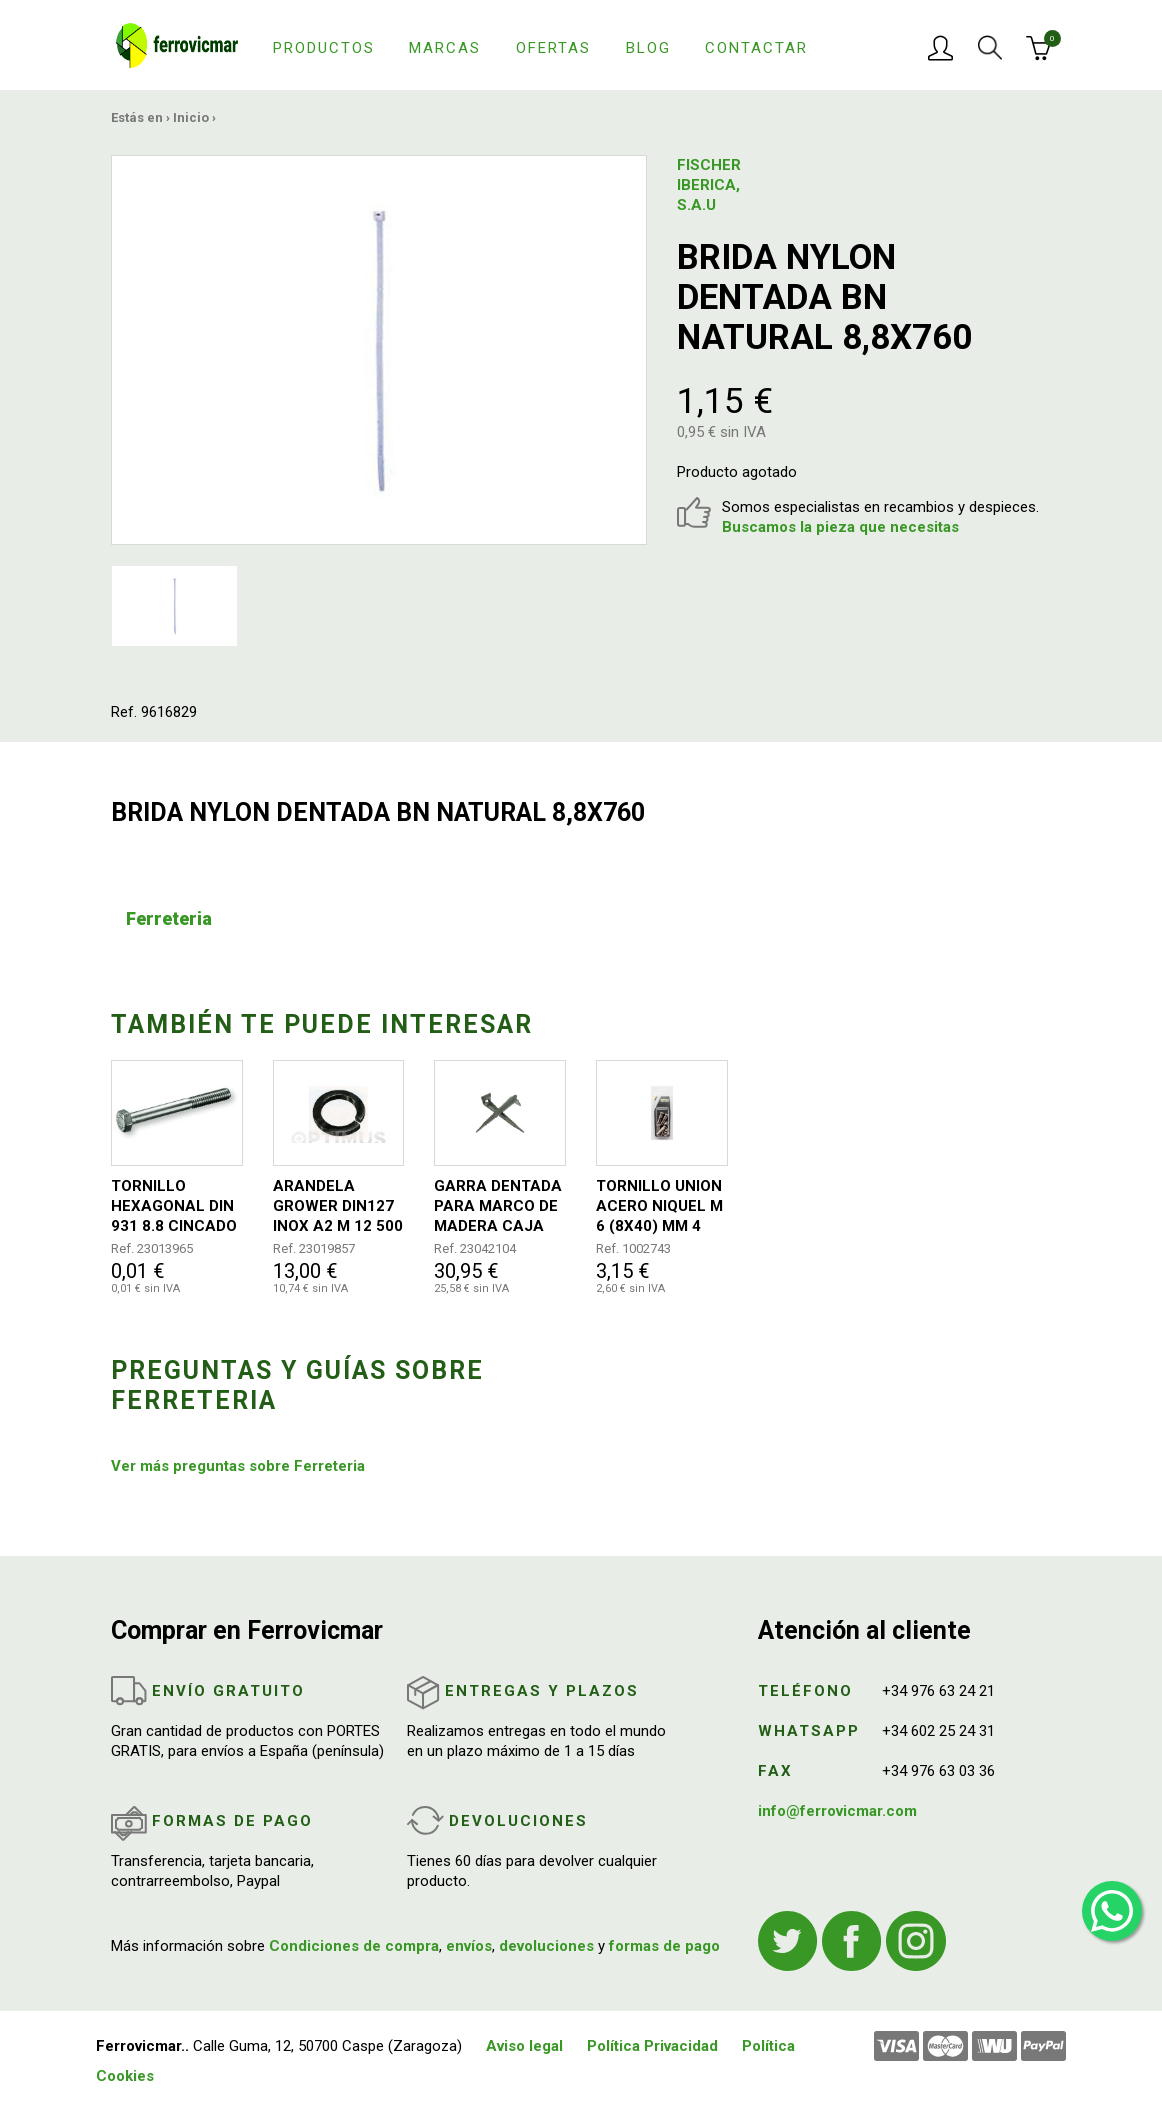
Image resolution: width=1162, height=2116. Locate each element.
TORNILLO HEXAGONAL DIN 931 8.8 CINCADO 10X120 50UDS (174, 1206)
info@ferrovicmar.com (837, 1811)
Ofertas (553, 48)
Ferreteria (169, 918)
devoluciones (546, 1946)
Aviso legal (524, 2046)
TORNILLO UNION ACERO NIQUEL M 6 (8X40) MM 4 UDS (659, 1206)
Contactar (756, 48)
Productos (324, 48)
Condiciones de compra (354, 1946)
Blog (648, 48)
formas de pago (664, 1946)
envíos (469, 1946)
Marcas (445, 48)
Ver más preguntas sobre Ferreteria (238, 1466)
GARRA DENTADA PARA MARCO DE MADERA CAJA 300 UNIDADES (498, 1206)
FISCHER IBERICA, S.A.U (709, 185)
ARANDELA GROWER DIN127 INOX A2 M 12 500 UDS (338, 1206)
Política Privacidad (652, 2046)
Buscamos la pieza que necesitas (840, 527)
